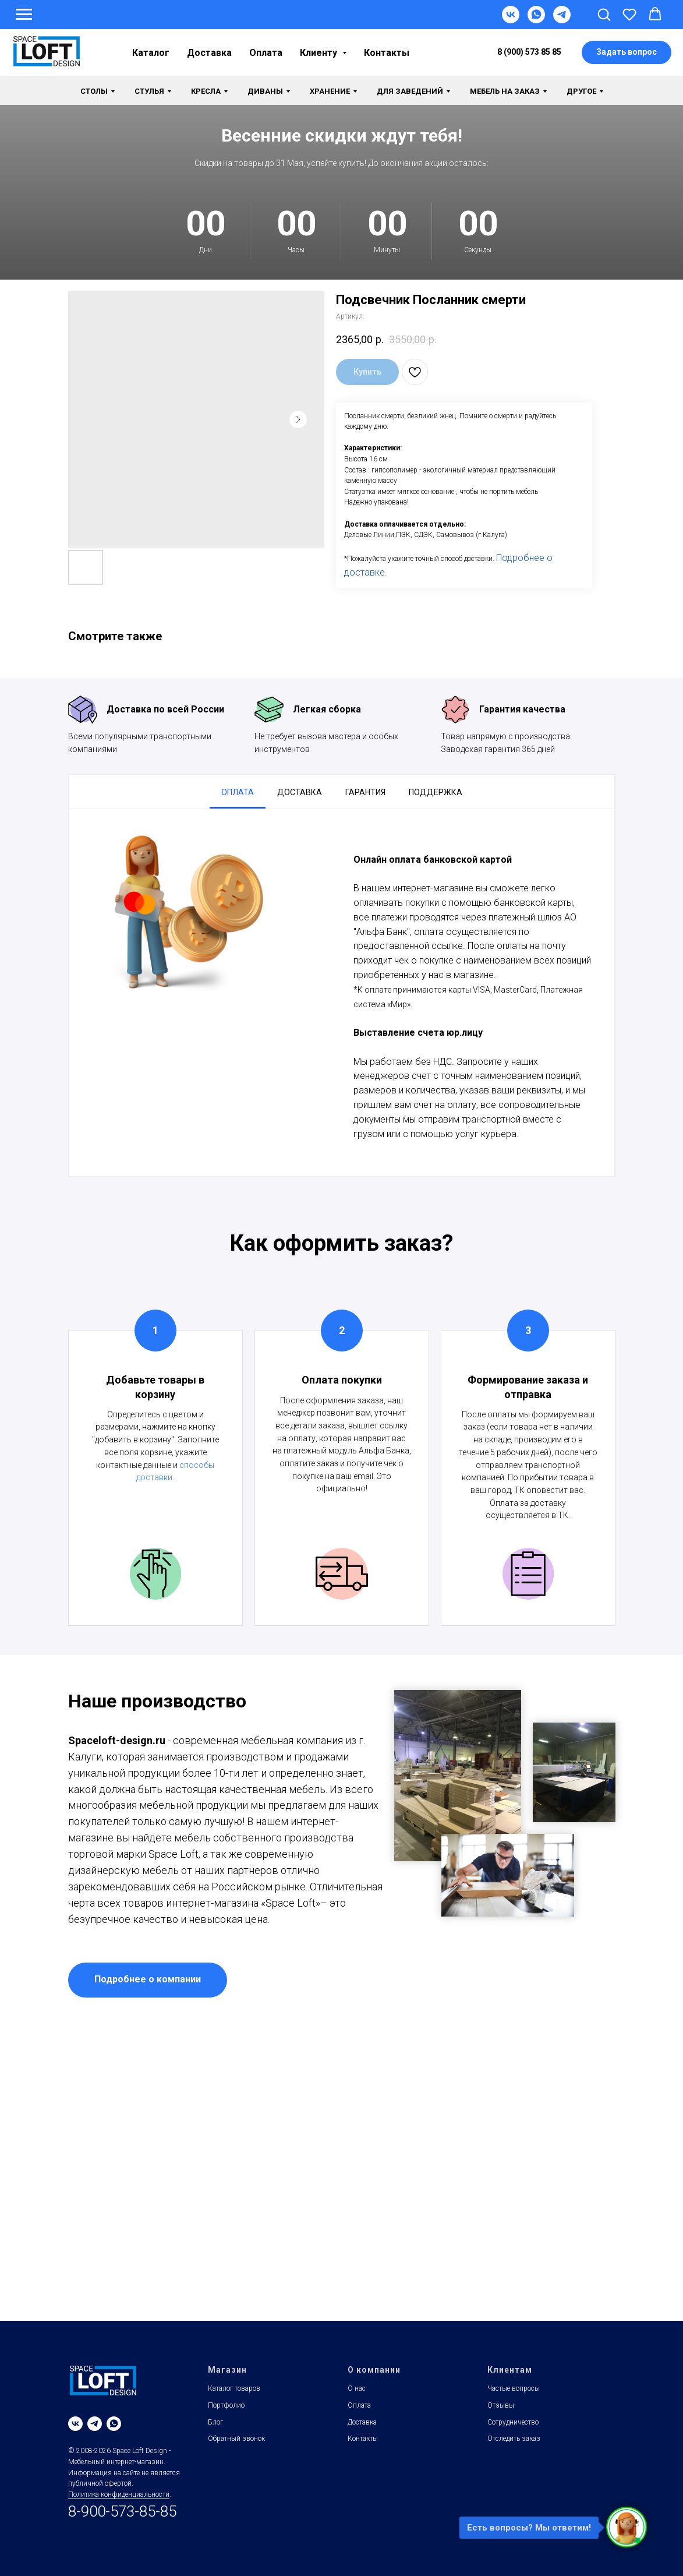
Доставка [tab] (299, 792)
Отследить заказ (513, 2438)
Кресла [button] (206, 91)
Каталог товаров (234, 2388)
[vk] (75, 2423)
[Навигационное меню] (24, 14)
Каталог (150, 52)
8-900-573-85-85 (122, 2511)
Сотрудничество (513, 2422)
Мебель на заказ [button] (505, 91)
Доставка (209, 52)
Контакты (386, 52)
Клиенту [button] (319, 52)
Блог (215, 2422)
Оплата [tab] (237, 792)
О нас (357, 2388)
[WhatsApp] (536, 20)
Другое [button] (581, 91)
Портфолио (226, 2405)
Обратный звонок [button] (236, 2438)
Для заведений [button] (410, 91)
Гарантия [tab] (365, 792)
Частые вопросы (513, 2388)
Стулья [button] (149, 91)
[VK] (510, 20)
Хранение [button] (330, 91)
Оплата (265, 52)
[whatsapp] (114, 2423)
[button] (604, 14)
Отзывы (500, 2405)
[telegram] (94, 2423)
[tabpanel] (341, 993)
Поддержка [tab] (435, 792)
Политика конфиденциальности (118, 2494)
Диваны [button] (265, 91)
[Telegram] (562, 20)
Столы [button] (94, 91)
